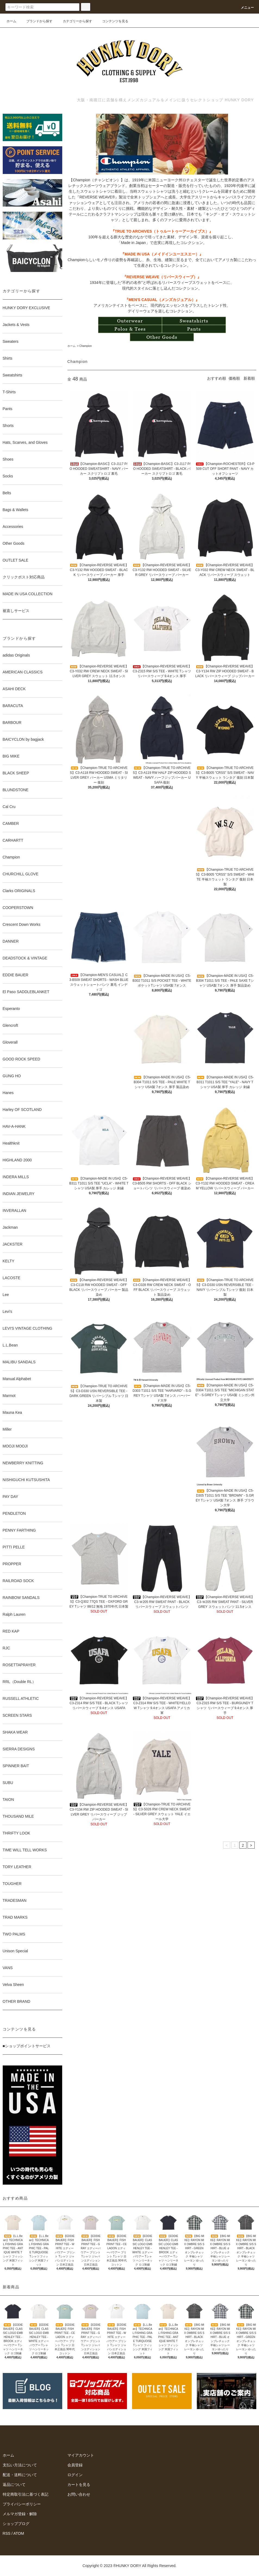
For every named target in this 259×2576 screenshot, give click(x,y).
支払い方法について (20, 2465)
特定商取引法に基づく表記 (25, 2494)
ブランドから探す (36, 21)
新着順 (249, 378)
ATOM (18, 2533)
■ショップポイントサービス (27, 2046)
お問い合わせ (78, 2494)
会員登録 (75, 2465)
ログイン (75, 2475)
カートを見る (78, 2484)
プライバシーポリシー (22, 2504)
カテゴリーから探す (74, 21)
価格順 (234, 378)
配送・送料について (20, 2475)
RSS (7, 2533)
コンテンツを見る (112, 21)
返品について (14, 2484)
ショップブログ (16, 2523)
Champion (85, 345)
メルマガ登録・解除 (20, 2514)
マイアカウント (80, 2455)
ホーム (11, 21)
